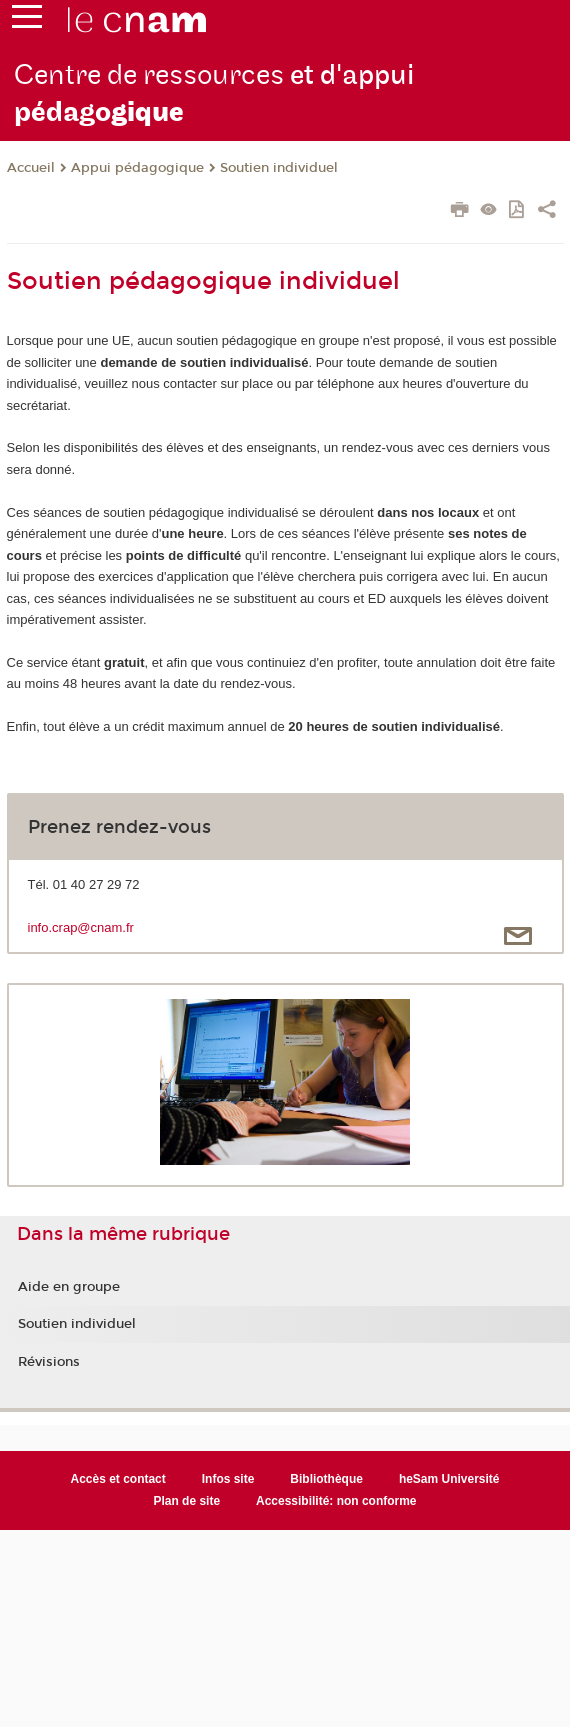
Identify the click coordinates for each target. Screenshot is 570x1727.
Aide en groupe (69, 1287)
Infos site (228, 1479)
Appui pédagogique (137, 168)
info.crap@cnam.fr (81, 927)
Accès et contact (118, 1479)
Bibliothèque (326, 1479)
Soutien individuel (279, 168)
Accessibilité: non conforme (336, 1501)
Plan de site (186, 1501)
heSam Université (449, 1479)
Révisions (49, 1362)
